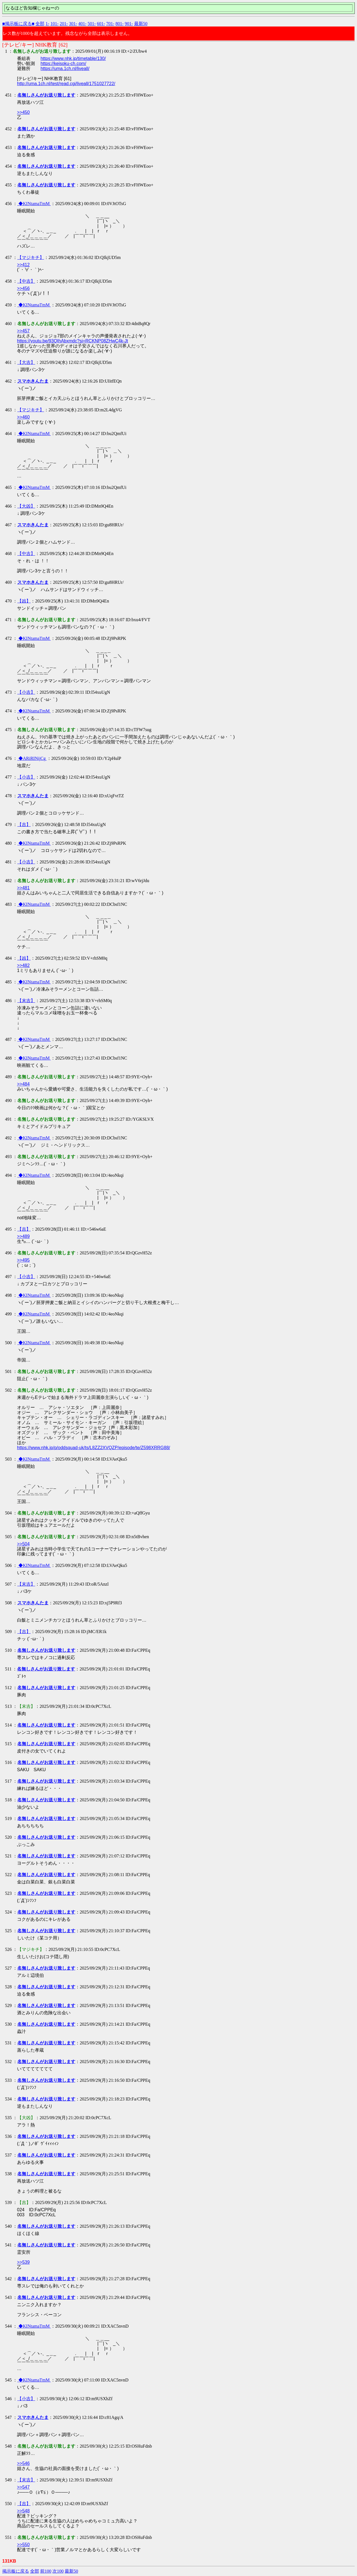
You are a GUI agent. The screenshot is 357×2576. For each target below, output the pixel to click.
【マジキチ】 (30, 257)
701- (110, 23)
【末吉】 (26, 1000)
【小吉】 (26, 692)
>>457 (23, 330)
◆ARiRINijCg (32, 758)
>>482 (23, 965)
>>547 (23, 2487)
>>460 (23, 417)
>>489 (23, 1236)
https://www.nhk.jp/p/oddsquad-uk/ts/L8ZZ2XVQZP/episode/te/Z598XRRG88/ (93, 1447)
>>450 (23, 112)
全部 (39, 23)
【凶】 (24, 601)
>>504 (23, 1544)
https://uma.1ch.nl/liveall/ (64, 68)
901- (129, 23)
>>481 (23, 887)
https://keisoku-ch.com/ (63, 63)
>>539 (23, 2262)
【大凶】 (26, 506)
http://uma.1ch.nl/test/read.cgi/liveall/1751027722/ (66, 83)
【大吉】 (26, 362)
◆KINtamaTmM (34, 203)
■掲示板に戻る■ (18, 23)
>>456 (23, 288)
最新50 (141, 23)
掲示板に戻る (15, 2571)
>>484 (23, 1084)
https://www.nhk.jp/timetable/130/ (73, 58)
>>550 (23, 2544)
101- (54, 23)
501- (92, 23)
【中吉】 (26, 281)
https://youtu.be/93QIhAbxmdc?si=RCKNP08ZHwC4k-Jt (72, 340)
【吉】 (24, 824)
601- (101, 23)
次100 (58, 2571)
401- (82, 23)
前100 (45, 2571)
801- (119, 23)
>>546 (23, 2463)
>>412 (23, 264)
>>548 (23, 2510)
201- (64, 23)
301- (73, 23)
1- (47, 23)
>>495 (23, 1260)
